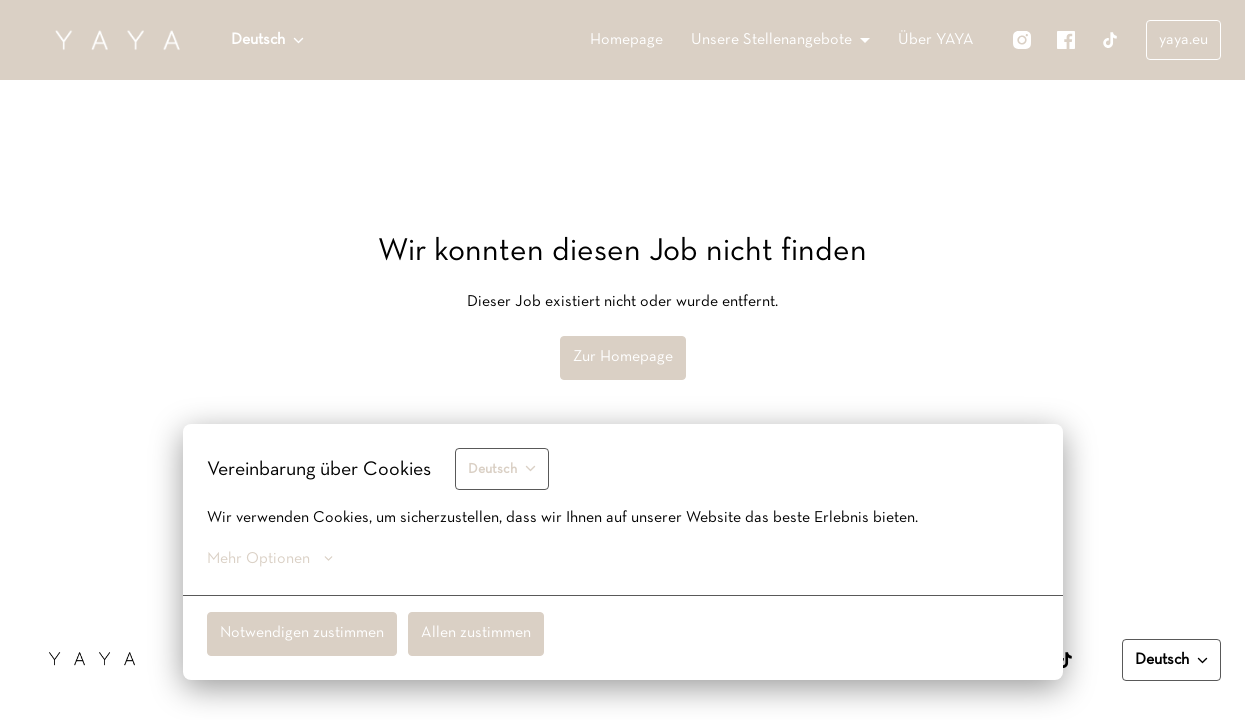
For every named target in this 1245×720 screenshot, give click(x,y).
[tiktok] (1110, 40)
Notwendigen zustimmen (302, 633)
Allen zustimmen (476, 633)
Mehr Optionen (270, 559)
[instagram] (1022, 40)
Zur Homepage (623, 357)
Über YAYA (936, 40)
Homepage (626, 40)
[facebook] (1066, 40)
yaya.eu (1183, 40)
